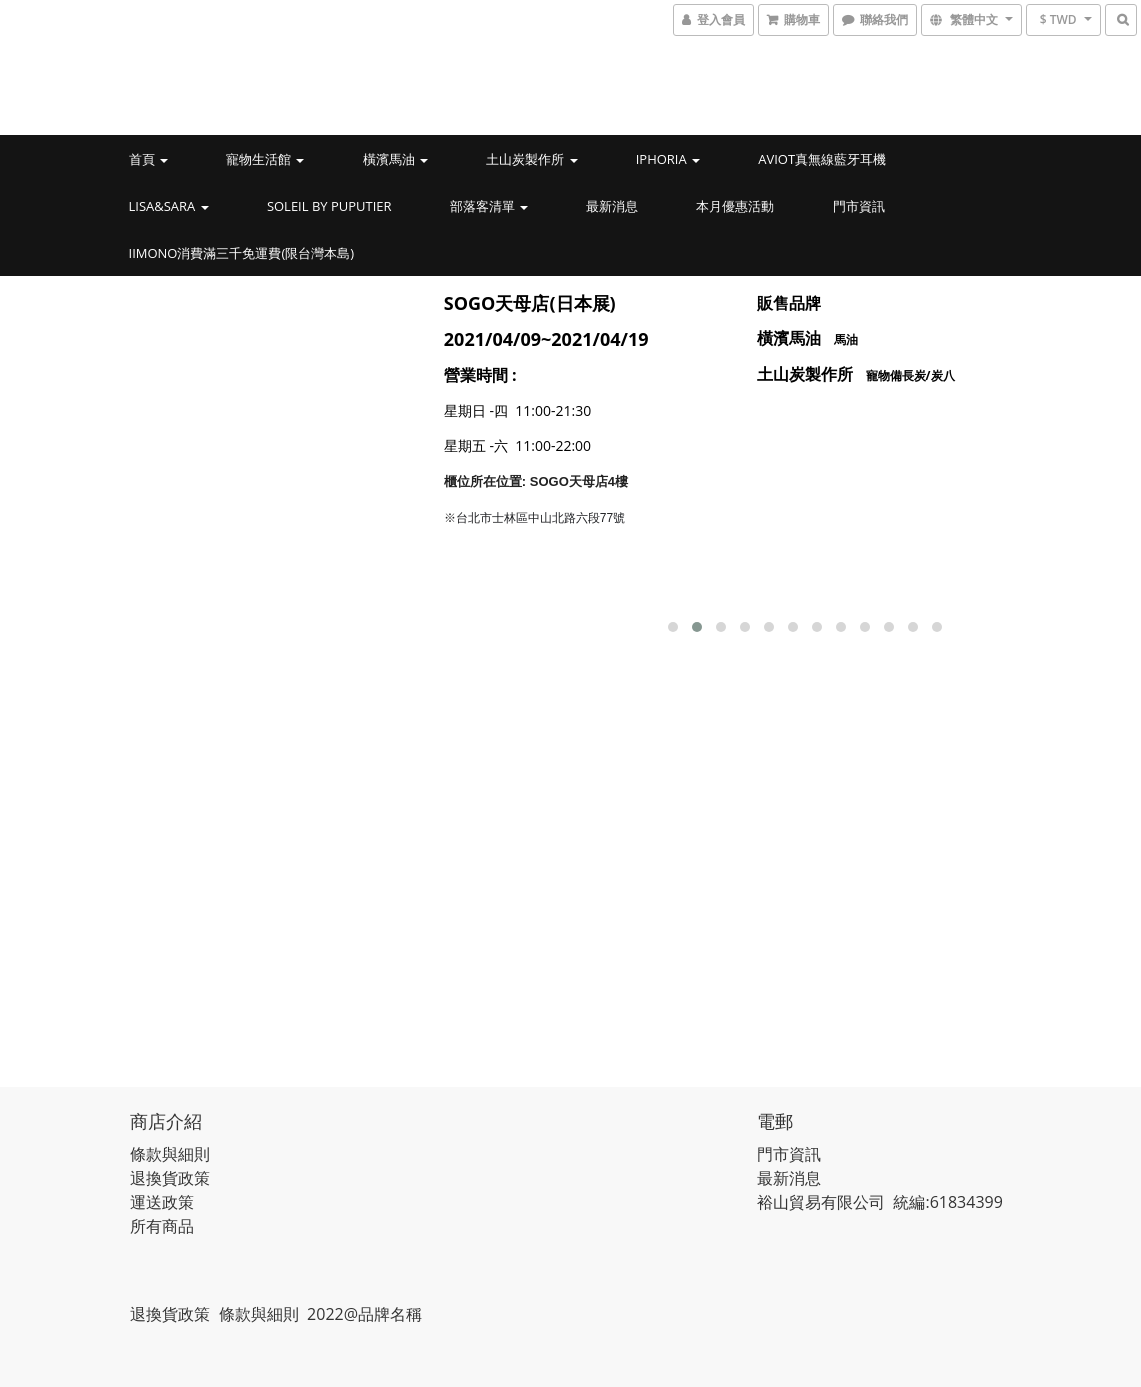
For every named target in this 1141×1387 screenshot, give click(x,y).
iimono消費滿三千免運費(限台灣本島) (242, 253)
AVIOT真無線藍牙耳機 (822, 159)
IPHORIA (668, 159)
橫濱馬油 (395, 159)
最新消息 (612, 206)
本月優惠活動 (735, 206)
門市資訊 (859, 206)
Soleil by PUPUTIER (329, 206)
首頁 (148, 159)
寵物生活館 (265, 159)
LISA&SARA (169, 206)
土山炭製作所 (531, 159)
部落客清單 (489, 206)
